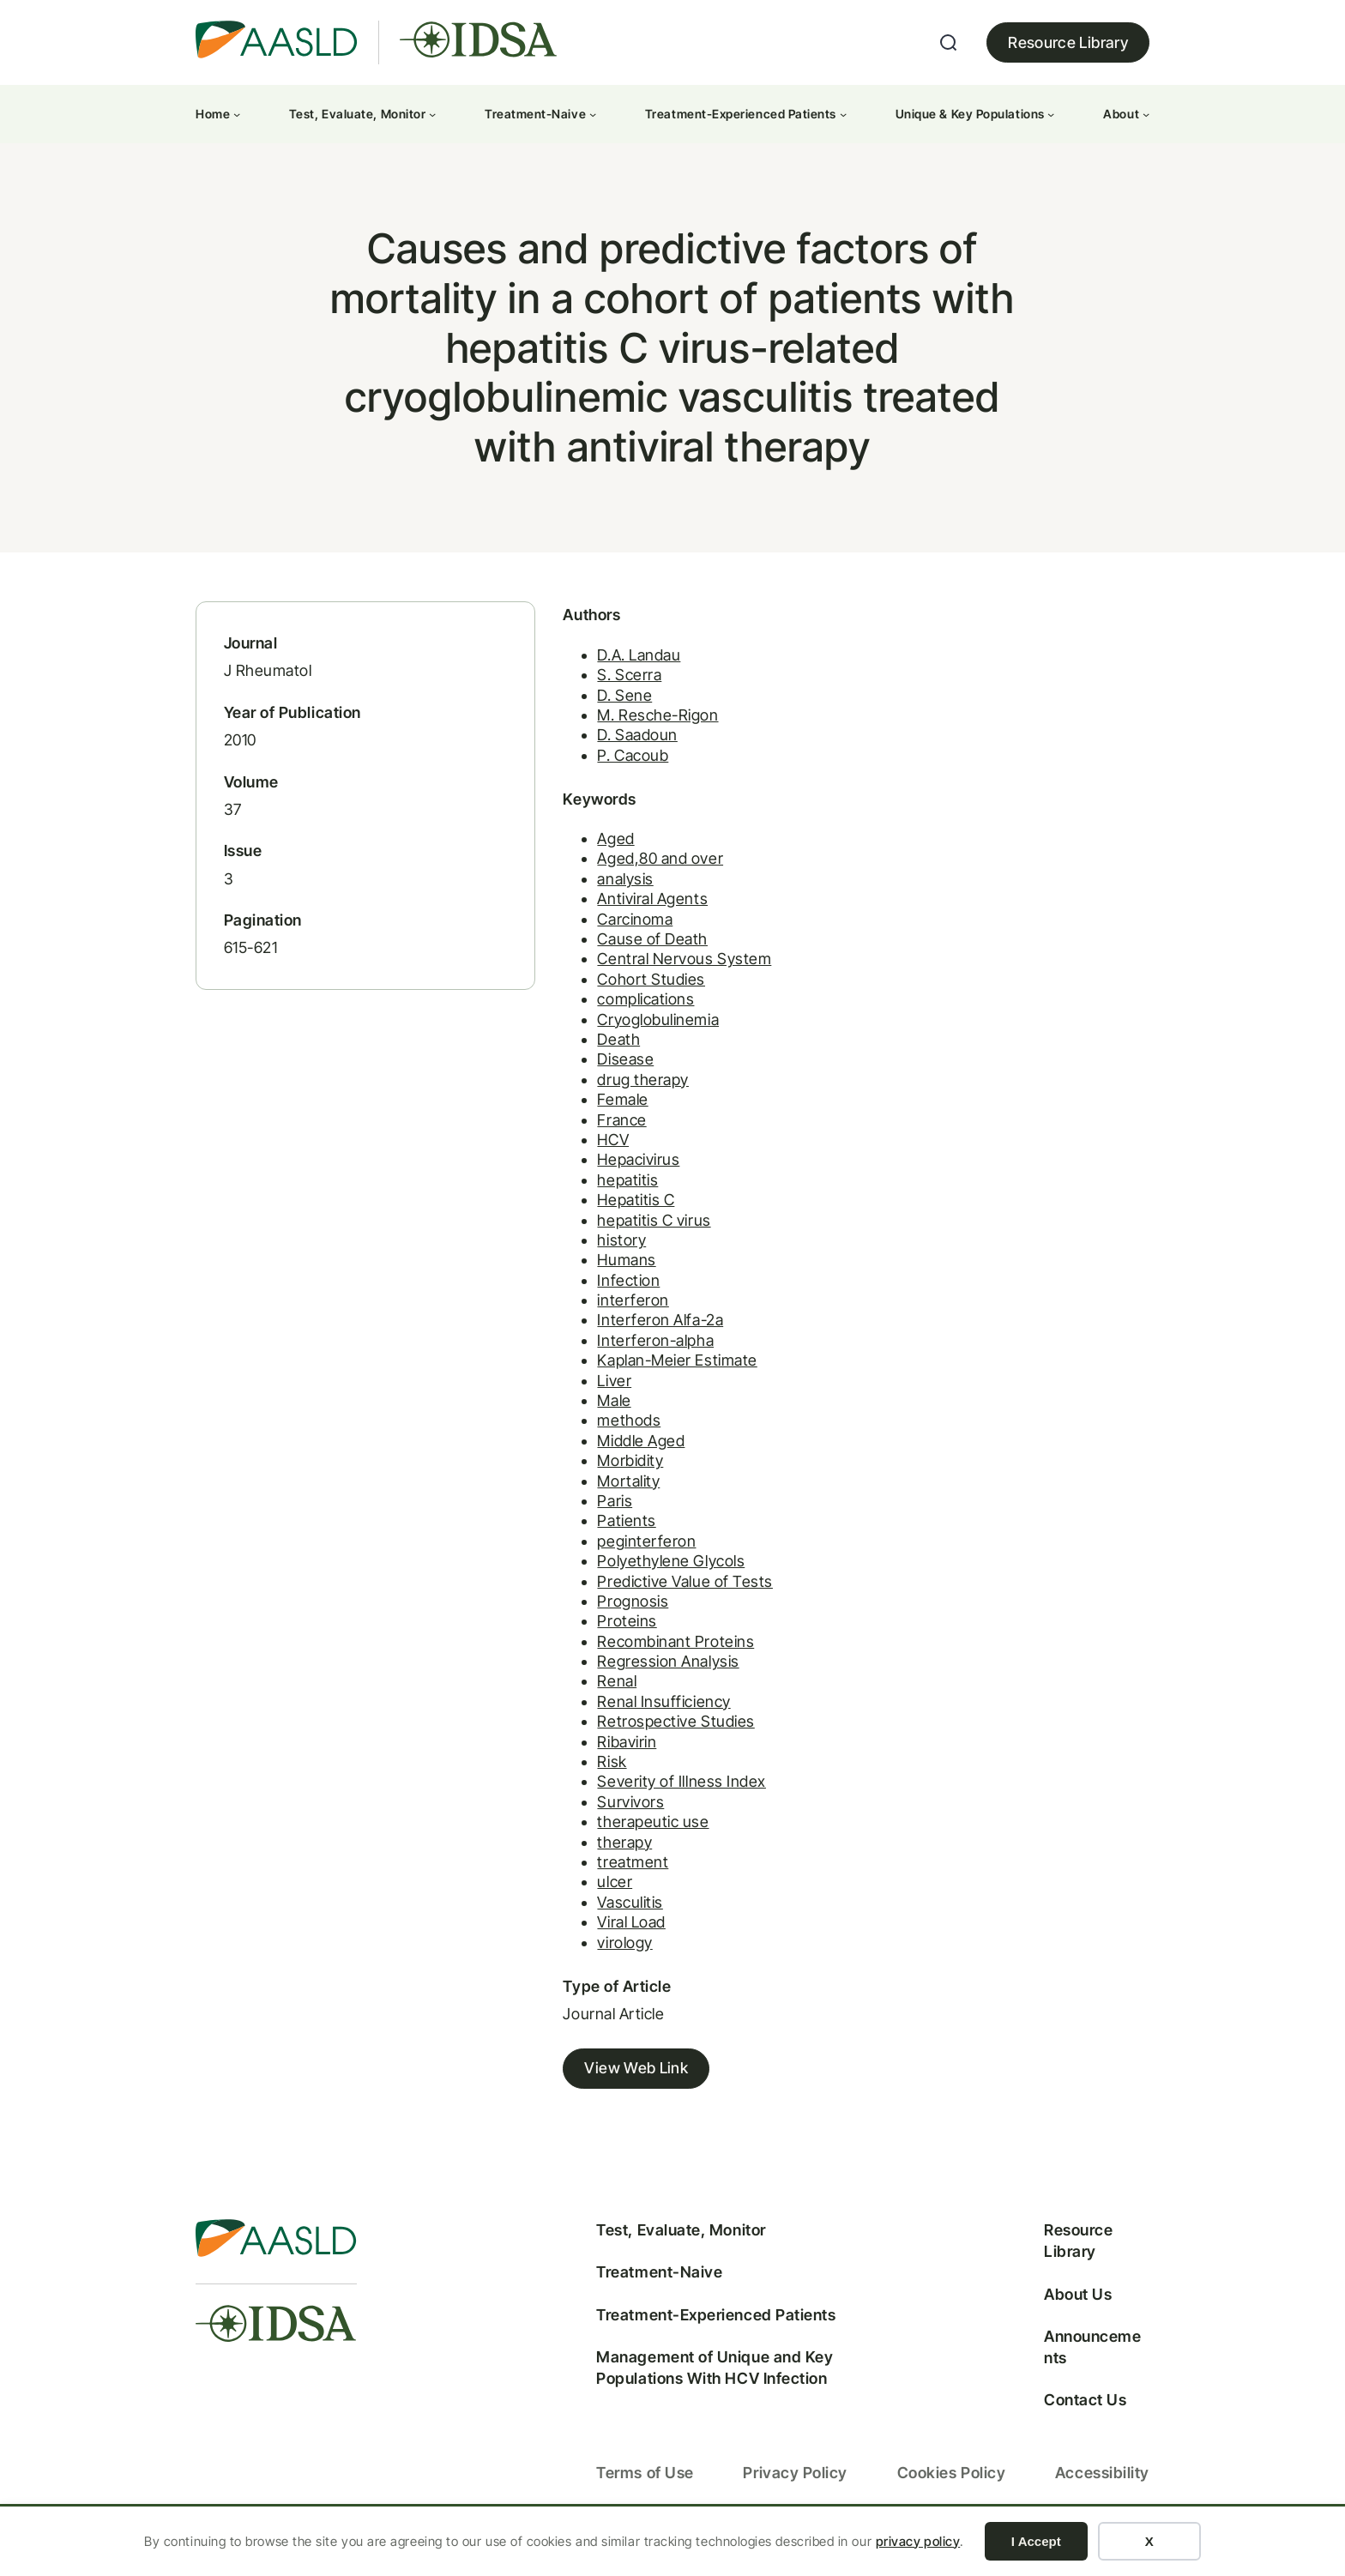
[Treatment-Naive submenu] (592, 114)
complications (614, 1011)
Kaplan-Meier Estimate (646, 1372)
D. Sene (593, 706)
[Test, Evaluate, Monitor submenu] (432, 114)
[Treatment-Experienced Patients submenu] (843, 114)
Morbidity (599, 1472)
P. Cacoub (601, 766)
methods (598, 1432)
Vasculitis (598, 1914)
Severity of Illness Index (650, 1793)
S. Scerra (598, 687)
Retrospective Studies (644, 1733)
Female (591, 1111)
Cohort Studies (620, 991)
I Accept (1036, 2541)
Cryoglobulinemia (627, 1032)
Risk (580, 1774)
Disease (594, 1071)
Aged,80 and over (629, 870)
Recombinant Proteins (644, 1653)
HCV (582, 1152)
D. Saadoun (606, 747)
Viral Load (600, 1934)
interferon (601, 1312)
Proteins (595, 1633)
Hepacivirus (607, 1171)
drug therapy (611, 1092)
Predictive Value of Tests (654, 1593)
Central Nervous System (653, 971)
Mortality (597, 1493)
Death (587, 1051)
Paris (583, 1513)
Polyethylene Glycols (640, 1573)
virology (593, 1955)
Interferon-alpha (624, 1352)
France (590, 1132)
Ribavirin (595, 1754)
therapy (593, 1854)
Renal (586, 1693)
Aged (584, 851)
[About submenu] (1146, 114)
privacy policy (918, 2541)
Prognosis (601, 1613)
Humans (595, 1272)
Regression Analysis (637, 1673)
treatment (601, 1874)
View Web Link (605, 2081)
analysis (594, 891)
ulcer (583, 1894)
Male (583, 1412)
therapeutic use (622, 1834)
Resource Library (1068, 42)
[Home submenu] (236, 114)
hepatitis (596, 1192)
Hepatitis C (604, 1212)
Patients (595, 1532)
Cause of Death (621, 951)
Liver (583, 1393)
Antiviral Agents (621, 911)
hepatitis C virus (622, 1232)
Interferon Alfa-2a (629, 1332)
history (590, 1252)
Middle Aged (610, 1453)
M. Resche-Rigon (626, 727)
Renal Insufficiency (632, 1713)
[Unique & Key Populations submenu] (1050, 114)
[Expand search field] (948, 43)
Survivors (599, 1814)
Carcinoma (604, 931)
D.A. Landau (607, 666)
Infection (597, 1292)
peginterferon (615, 1553)
